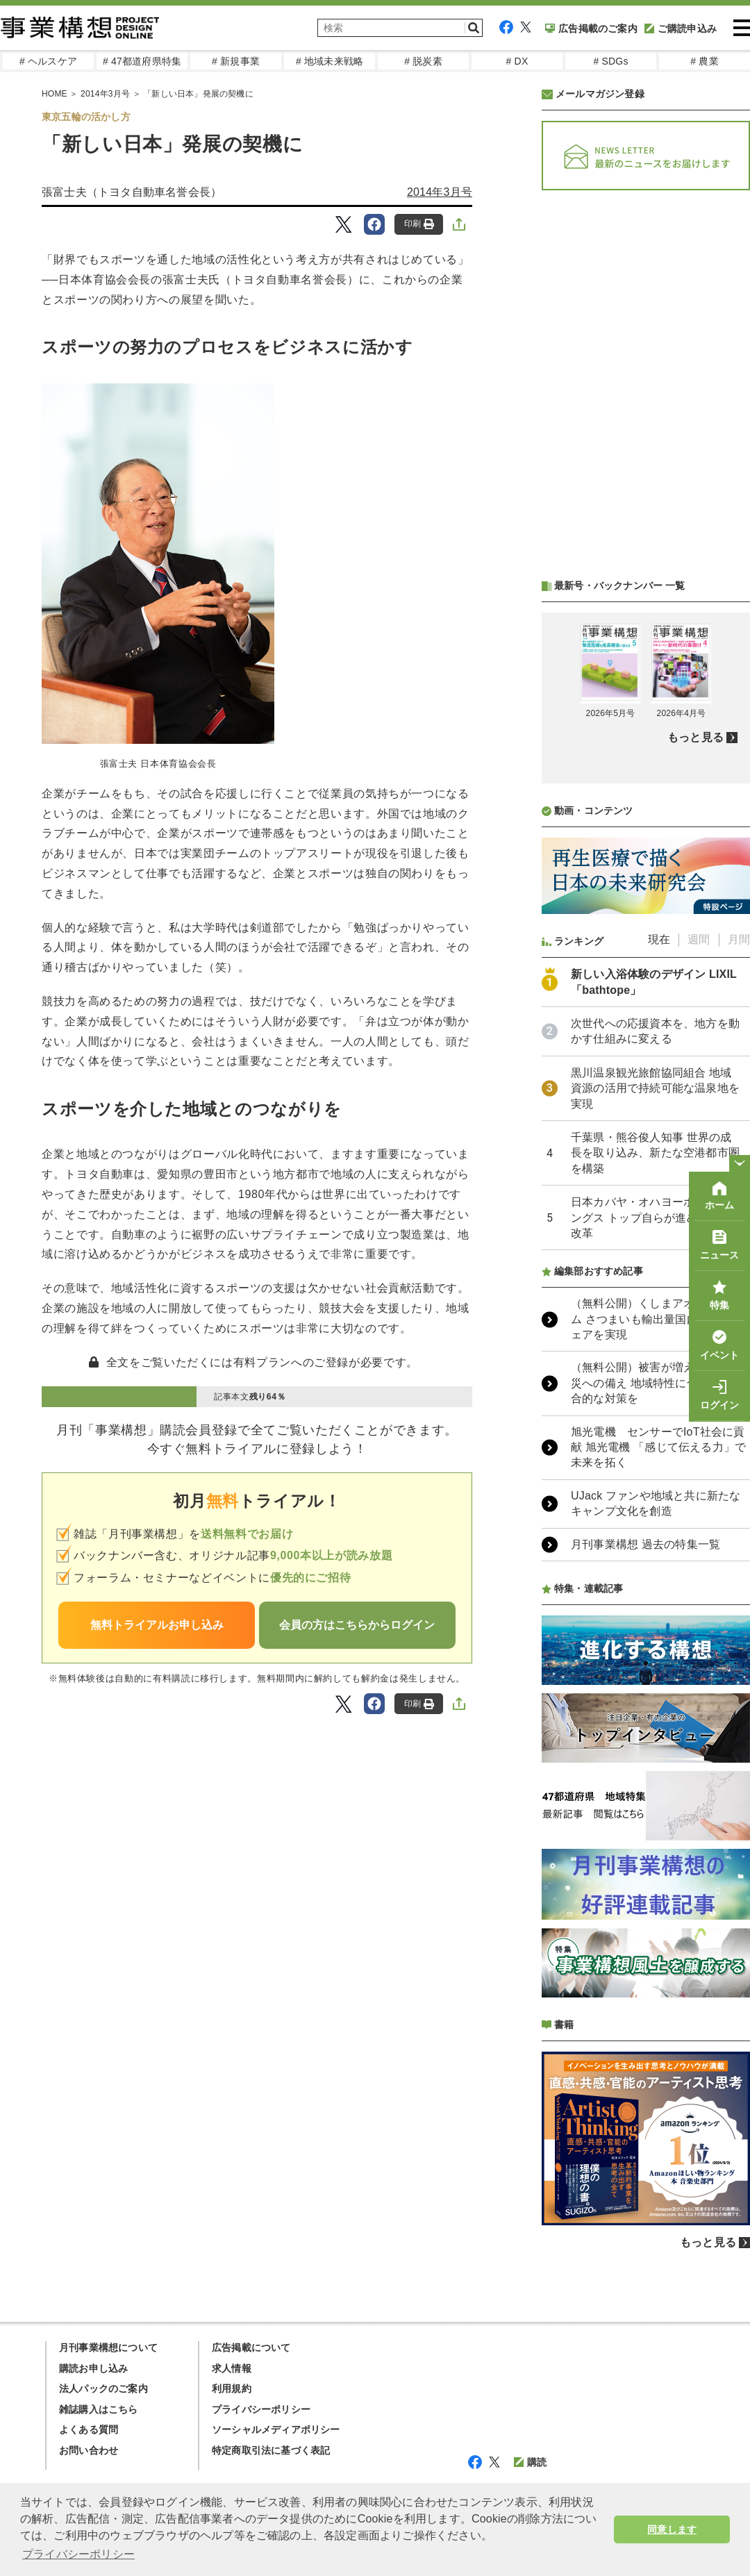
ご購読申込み (680, 28)
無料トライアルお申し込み (157, 1625)
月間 (739, 939)
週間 (699, 939)
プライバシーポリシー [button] (78, 2554)
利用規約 (231, 2388)
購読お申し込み (93, 2368)
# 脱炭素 (423, 61)
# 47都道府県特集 (142, 61)
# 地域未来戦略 (329, 61)
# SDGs (610, 61)
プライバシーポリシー (261, 2409)
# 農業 (704, 61)
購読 (530, 2462)
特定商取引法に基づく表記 (271, 2450)
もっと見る (695, 737)
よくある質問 (88, 2429)
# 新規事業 (236, 61)
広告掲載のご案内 (591, 28)
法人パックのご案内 (103, 2388)
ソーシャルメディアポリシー (276, 2429)
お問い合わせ (88, 2450)
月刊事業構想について (108, 2347)
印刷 (419, 224)
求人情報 (231, 2368)
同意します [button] (672, 2529)
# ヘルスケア (48, 61)
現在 (659, 939)
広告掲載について (251, 2347)
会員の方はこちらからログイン (357, 1625)
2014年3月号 (439, 192)
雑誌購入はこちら (98, 2409)
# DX (517, 61)
